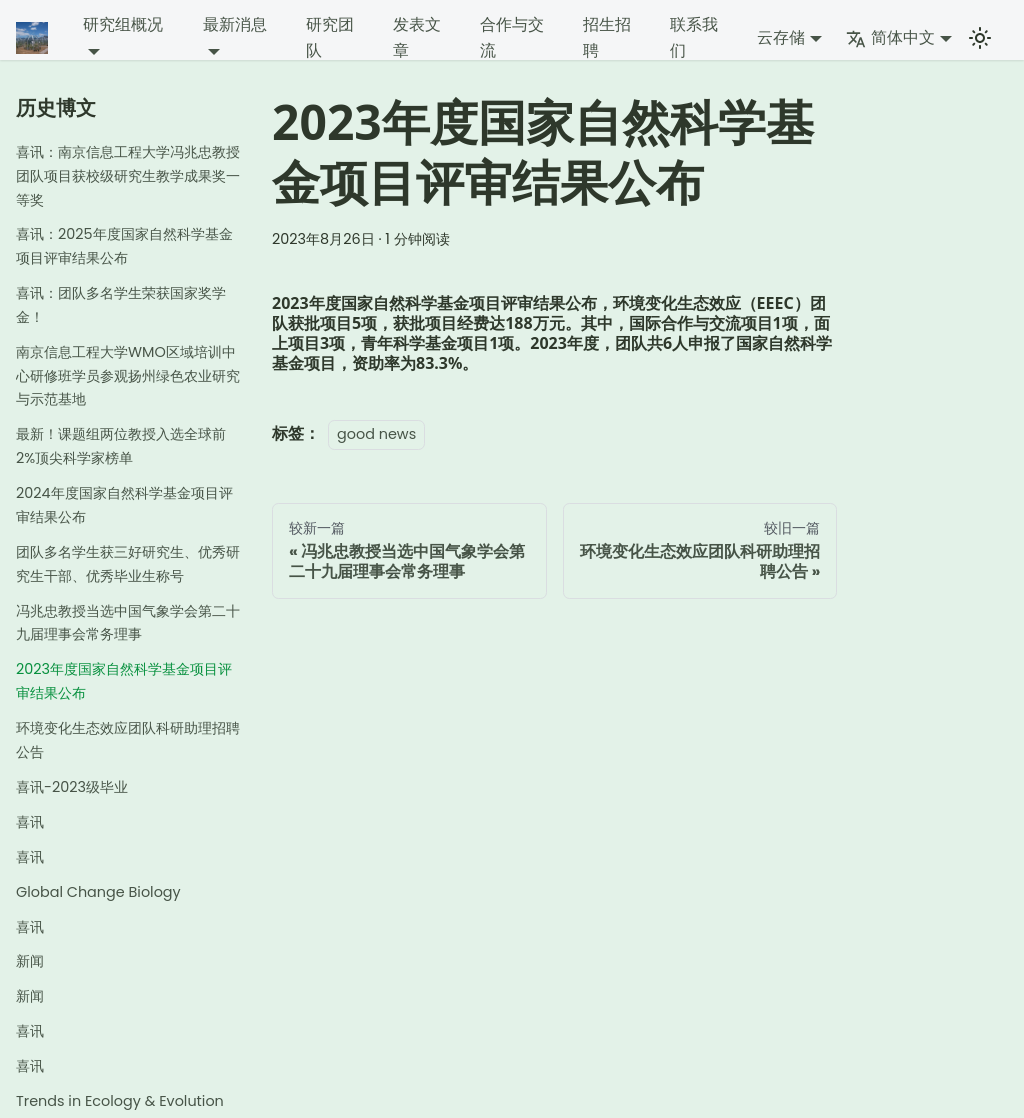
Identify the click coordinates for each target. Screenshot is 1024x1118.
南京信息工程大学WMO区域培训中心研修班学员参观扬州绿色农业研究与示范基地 (128, 376)
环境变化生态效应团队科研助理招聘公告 (128, 740)
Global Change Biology (98, 892)
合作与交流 (512, 37)
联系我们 (694, 37)
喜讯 (30, 822)
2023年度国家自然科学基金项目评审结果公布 (124, 681)
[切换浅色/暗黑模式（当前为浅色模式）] (980, 38)
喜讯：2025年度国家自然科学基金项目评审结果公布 (124, 246)
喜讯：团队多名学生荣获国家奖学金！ (121, 305)
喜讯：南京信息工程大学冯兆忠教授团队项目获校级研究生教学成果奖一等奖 (128, 176)
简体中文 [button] (890, 37)
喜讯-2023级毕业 (72, 787)
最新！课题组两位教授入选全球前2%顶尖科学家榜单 (121, 446)
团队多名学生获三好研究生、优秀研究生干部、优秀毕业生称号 (128, 564)
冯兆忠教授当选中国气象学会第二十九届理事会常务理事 (128, 623)
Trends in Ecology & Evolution (120, 1101)
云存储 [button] (781, 37)
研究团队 (330, 37)
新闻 (30, 961)
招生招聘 (607, 37)
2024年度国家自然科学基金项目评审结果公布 (124, 505)
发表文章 (417, 37)
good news (376, 434)
